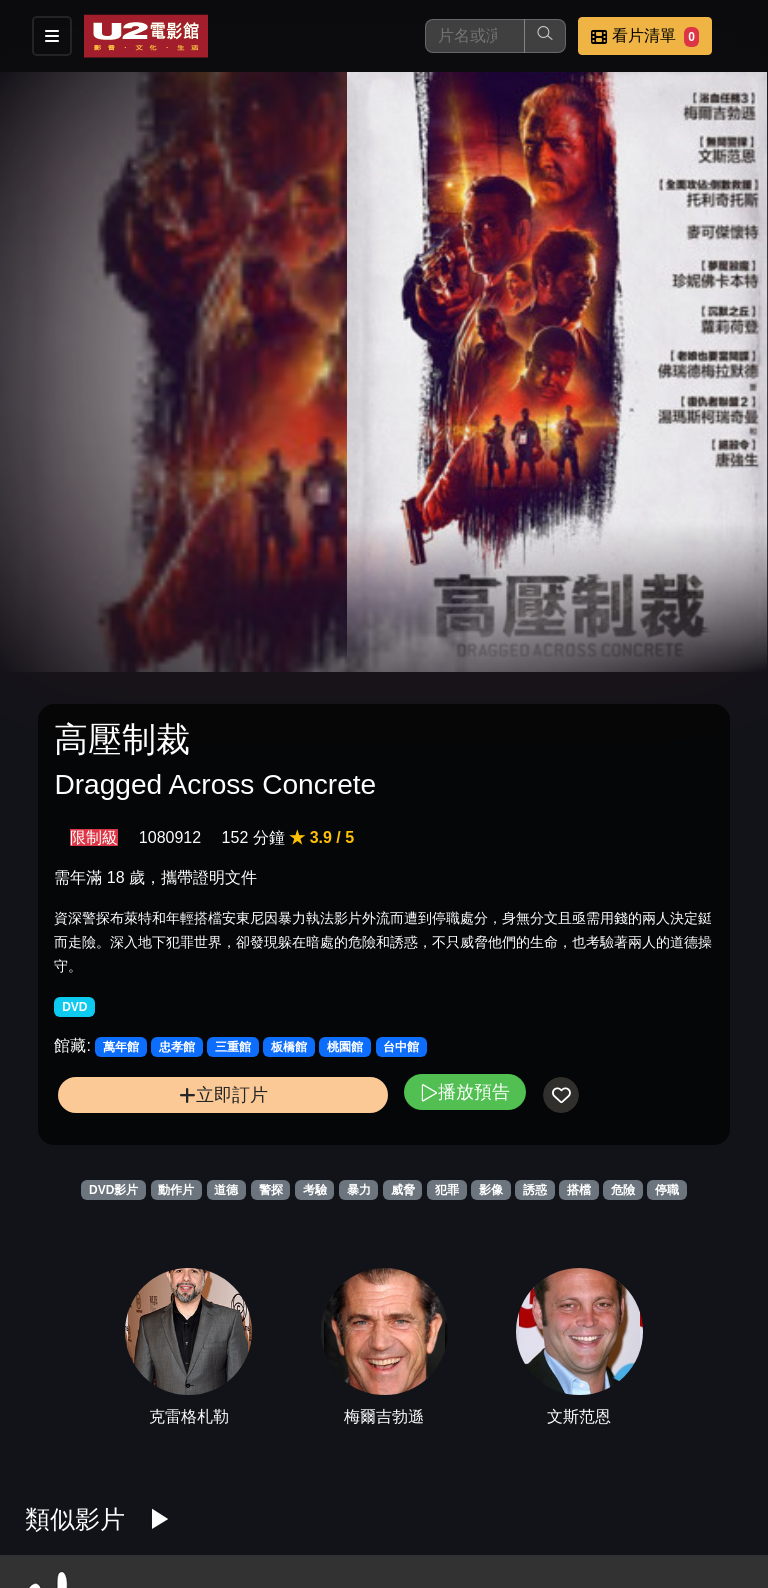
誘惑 (535, 1190)
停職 (667, 1190)
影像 (491, 1190)
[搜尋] (475, 36)
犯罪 (447, 1190)
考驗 (315, 1190)
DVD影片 (113, 1190)
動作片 (176, 1190)
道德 (226, 1190)
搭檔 (579, 1190)
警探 (271, 1190)
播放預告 (465, 1091)
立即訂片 (223, 1094)
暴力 (359, 1190)
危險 (623, 1190)
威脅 (403, 1190)
